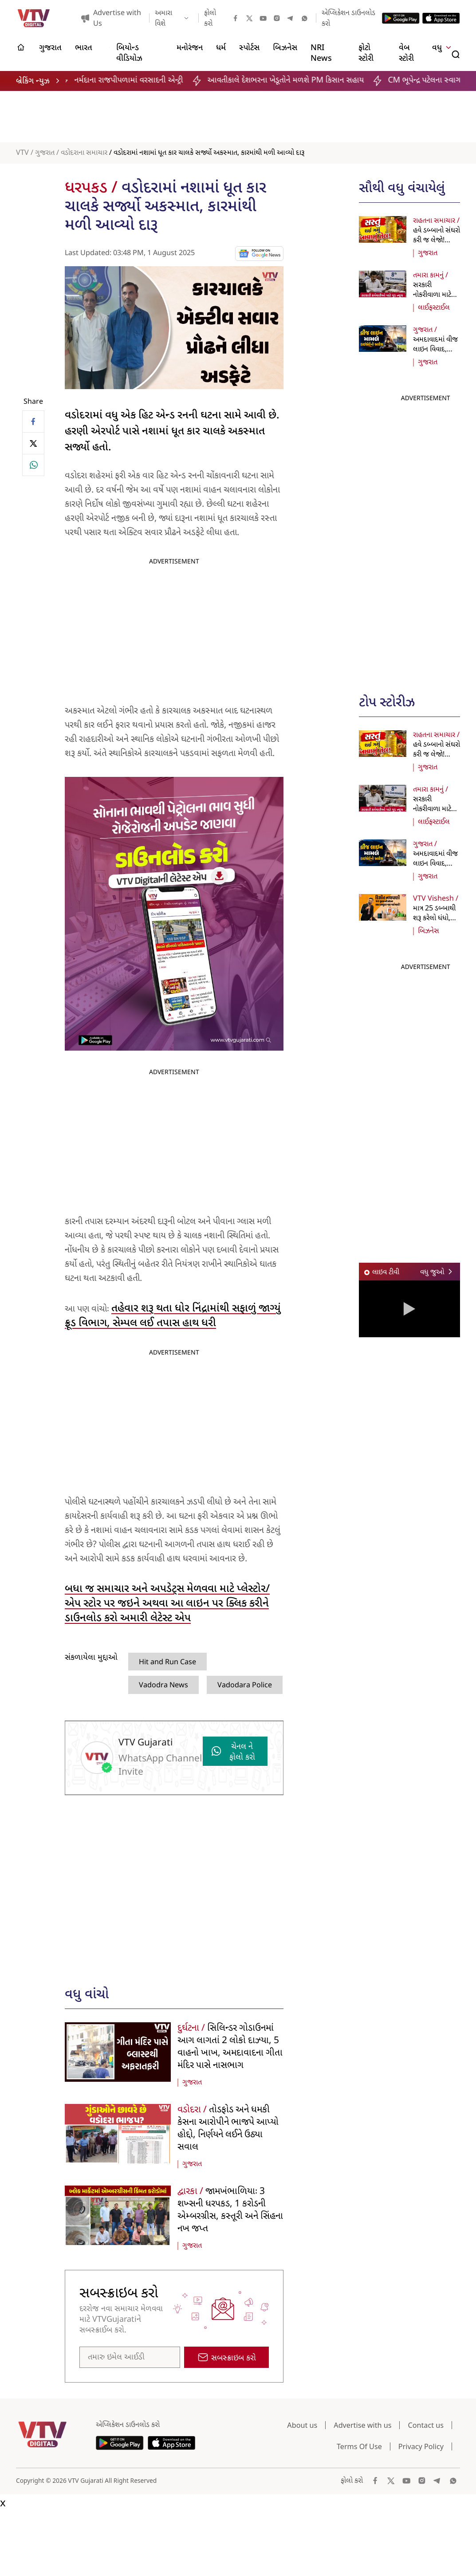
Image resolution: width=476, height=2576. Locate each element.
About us (302, 2425)
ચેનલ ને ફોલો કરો (233, 1752)
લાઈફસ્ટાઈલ (434, 308)
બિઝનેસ (428, 931)
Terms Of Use (359, 2446)
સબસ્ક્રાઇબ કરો (226, 2357)
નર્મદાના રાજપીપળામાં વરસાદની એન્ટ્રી (139, 80)
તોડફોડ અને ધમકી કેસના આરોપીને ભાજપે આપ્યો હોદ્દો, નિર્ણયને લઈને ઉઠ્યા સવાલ (228, 2129)
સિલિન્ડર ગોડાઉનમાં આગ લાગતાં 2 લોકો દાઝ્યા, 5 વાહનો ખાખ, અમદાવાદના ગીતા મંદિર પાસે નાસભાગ (230, 2047)
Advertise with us (362, 2425)
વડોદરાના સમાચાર (84, 153)
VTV (22, 153)
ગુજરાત (45, 153)
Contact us (426, 2425)
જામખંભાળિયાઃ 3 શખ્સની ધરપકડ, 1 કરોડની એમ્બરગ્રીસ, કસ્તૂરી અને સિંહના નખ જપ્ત (230, 2210)
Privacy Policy (421, 2446)
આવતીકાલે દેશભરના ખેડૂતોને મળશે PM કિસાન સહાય (296, 80)
